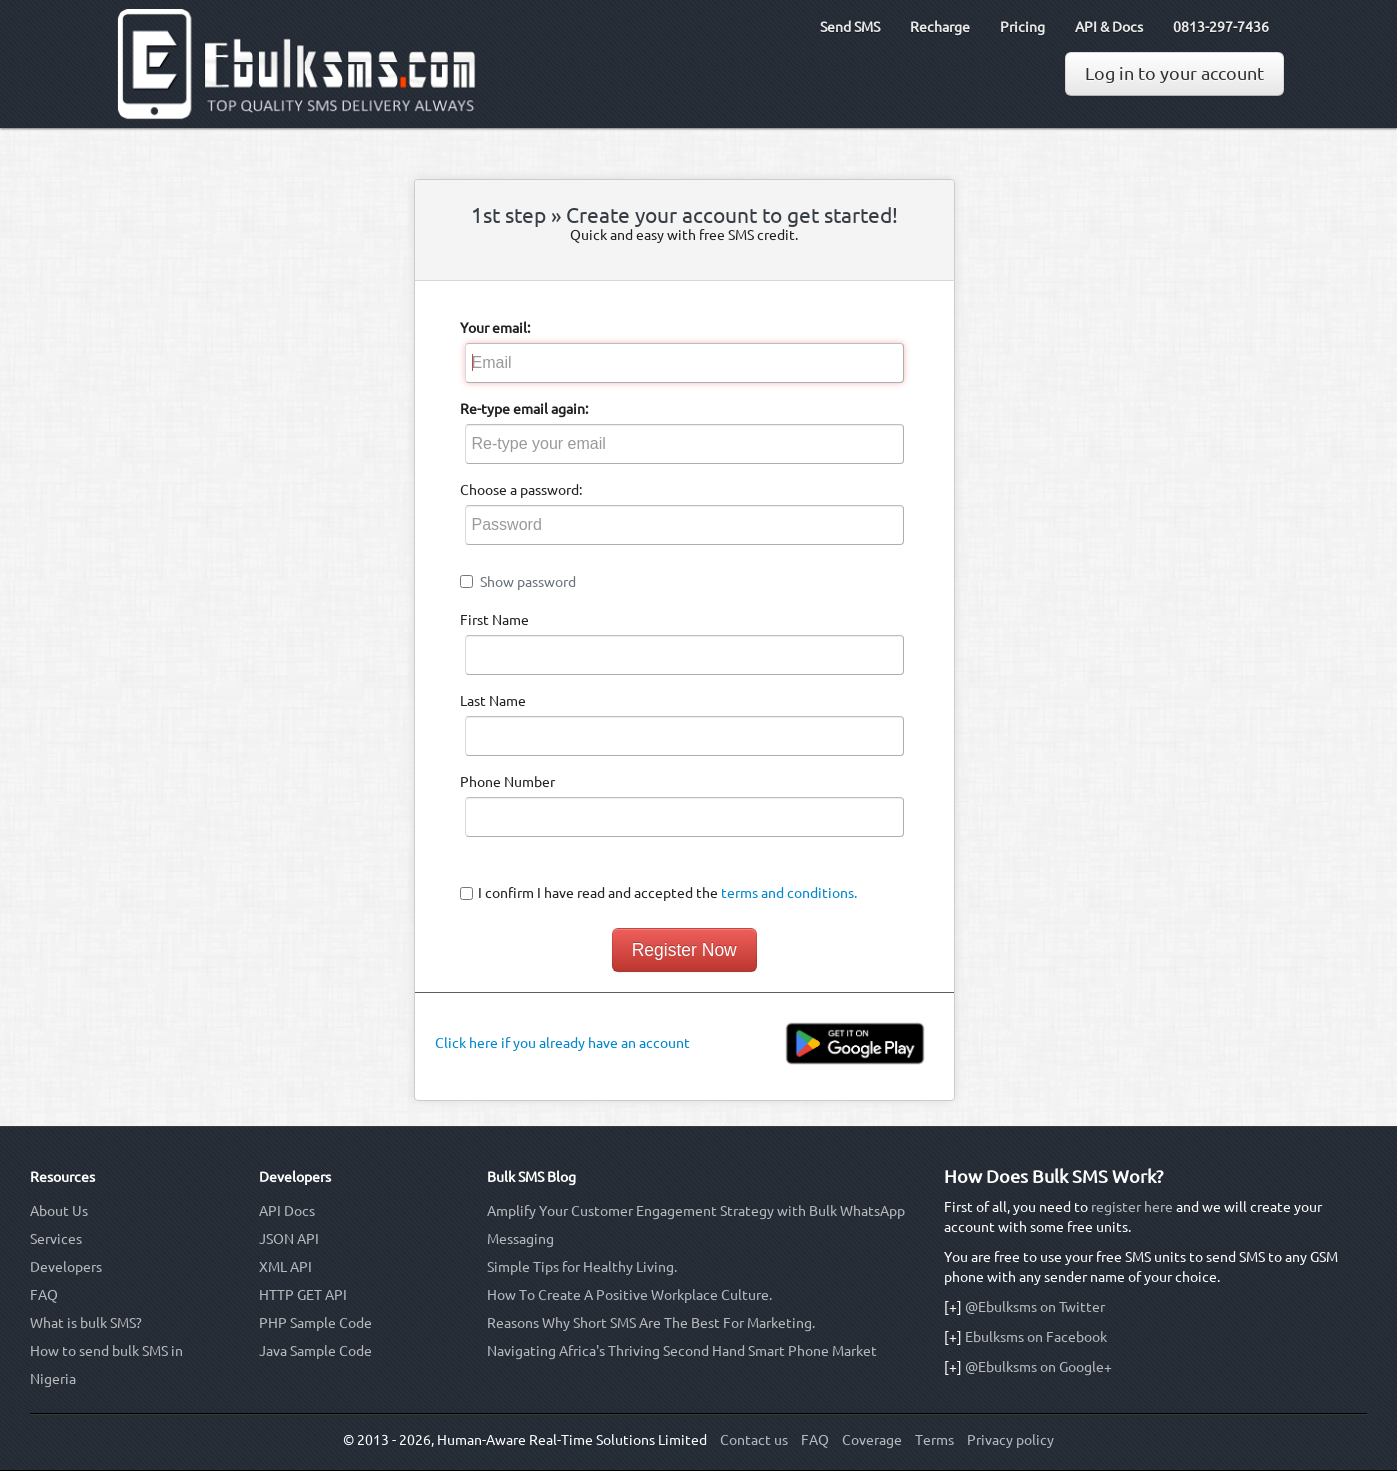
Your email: (495, 328)
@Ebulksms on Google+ (1038, 1367)
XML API (285, 1267)
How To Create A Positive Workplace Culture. (629, 1295)
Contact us (754, 1440)
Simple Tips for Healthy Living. (582, 1267)
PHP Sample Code (315, 1323)
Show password (528, 582)
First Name (494, 620)
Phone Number (507, 782)
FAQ (44, 1295)
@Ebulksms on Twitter (1035, 1307)
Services (56, 1239)
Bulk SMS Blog (531, 1177)
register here (1132, 1207)
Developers (66, 1267)
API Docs (287, 1211)
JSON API (289, 1239)
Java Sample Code (315, 1351)
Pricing (1022, 27)
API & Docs (1109, 27)
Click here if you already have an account (562, 1043)
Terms (934, 1440)
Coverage (872, 1440)
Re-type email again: (524, 409)
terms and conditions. (789, 893)
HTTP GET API (303, 1295)
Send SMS (850, 27)
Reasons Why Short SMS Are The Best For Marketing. (651, 1323)
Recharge (940, 27)
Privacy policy (1010, 1440)
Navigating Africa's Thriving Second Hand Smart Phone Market (682, 1351)
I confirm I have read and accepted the (667, 893)
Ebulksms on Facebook (1036, 1337)
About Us (59, 1211)
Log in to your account (1174, 73)
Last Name (493, 701)
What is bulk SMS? (86, 1323)
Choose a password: (521, 490)
